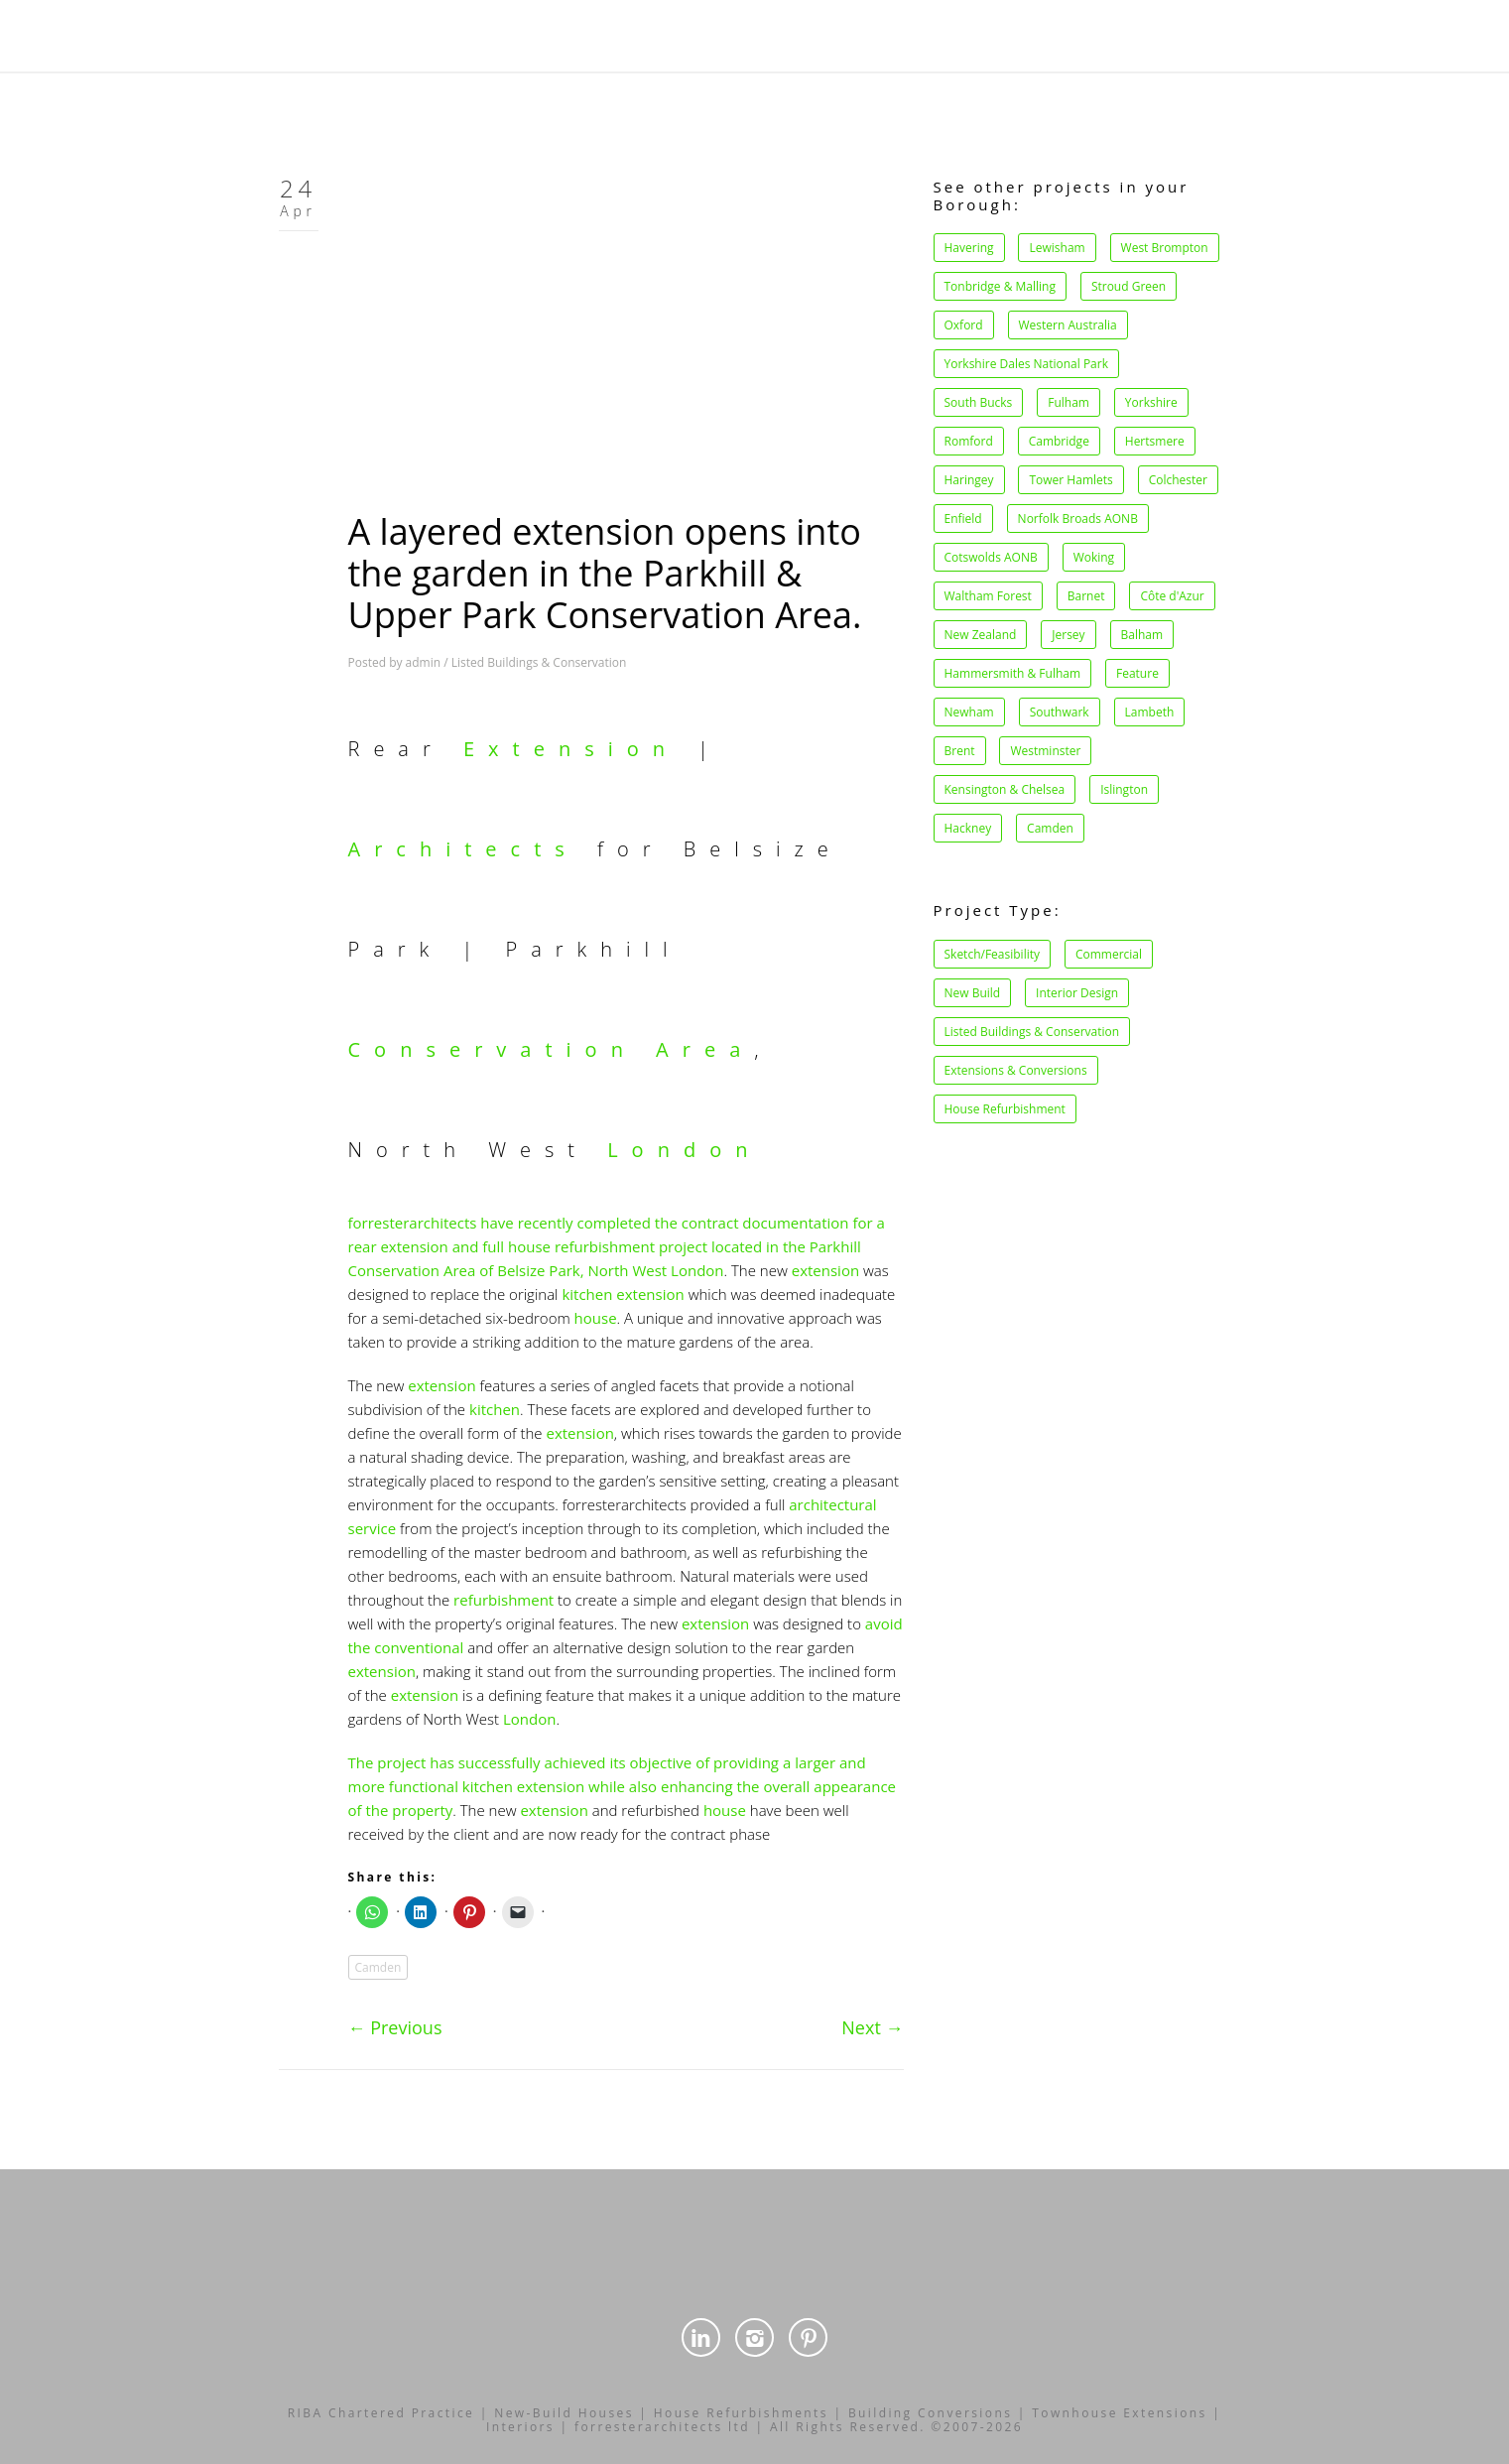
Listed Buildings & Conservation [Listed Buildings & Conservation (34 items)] (1032, 1031)
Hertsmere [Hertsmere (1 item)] (1155, 441)
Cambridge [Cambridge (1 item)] (1059, 441)
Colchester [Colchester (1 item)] (1178, 479)
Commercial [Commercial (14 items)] (1108, 954)
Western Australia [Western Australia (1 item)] (1068, 325)
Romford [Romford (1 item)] (968, 441)
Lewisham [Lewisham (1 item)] (1056, 247)
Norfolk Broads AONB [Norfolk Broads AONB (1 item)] (1078, 518)
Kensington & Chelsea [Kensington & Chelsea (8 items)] (1005, 789)
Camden (378, 1967)
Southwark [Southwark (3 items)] (1059, 712)
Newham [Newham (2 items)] (969, 712)
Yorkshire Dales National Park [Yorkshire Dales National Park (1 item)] (1026, 363)
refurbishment (503, 1600)
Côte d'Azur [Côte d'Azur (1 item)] (1171, 595)
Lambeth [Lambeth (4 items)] (1150, 712)
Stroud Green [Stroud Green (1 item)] (1128, 286)
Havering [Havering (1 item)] (969, 247)
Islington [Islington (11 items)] (1124, 789)
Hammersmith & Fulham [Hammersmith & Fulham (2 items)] (1012, 673)
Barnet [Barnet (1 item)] (1086, 595)
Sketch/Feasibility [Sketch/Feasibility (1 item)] (992, 954)
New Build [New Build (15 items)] (972, 992)
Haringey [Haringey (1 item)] (969, 479)
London (684, 1149)
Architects (463, 849)
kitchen (587, 1294)
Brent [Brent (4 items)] (959, 750)
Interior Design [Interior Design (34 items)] (1077, 992)
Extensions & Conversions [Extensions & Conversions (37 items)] (1015, 1070)
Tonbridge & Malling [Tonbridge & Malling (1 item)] (1000, 286)
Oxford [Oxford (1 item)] (963, 325)
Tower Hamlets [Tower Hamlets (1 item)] (1070, 479)
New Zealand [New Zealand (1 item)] (980, 634)
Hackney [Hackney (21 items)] (968, 828)
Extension (571, 748)
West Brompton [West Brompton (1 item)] (1164, 247)
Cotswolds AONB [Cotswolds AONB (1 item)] (991, 557)
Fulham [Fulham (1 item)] (1068, 402)
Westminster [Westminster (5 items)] (1045, 750)
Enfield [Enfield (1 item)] (963, 518)
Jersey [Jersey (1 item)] (1068, 634)
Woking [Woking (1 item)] (1094, 557)
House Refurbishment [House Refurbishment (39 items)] (1005, 1109)
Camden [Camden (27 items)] (1050, 828)
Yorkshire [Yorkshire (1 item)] (1151, 402)
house (595, 1318)
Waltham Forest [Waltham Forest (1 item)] (988, 595)
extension (825, 1270)
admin (423, 662)
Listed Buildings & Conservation (539, 662)
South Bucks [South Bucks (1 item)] (978, 402)
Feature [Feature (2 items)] (1137, 673)
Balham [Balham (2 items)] (1142, 634)
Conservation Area (551, 1049)
